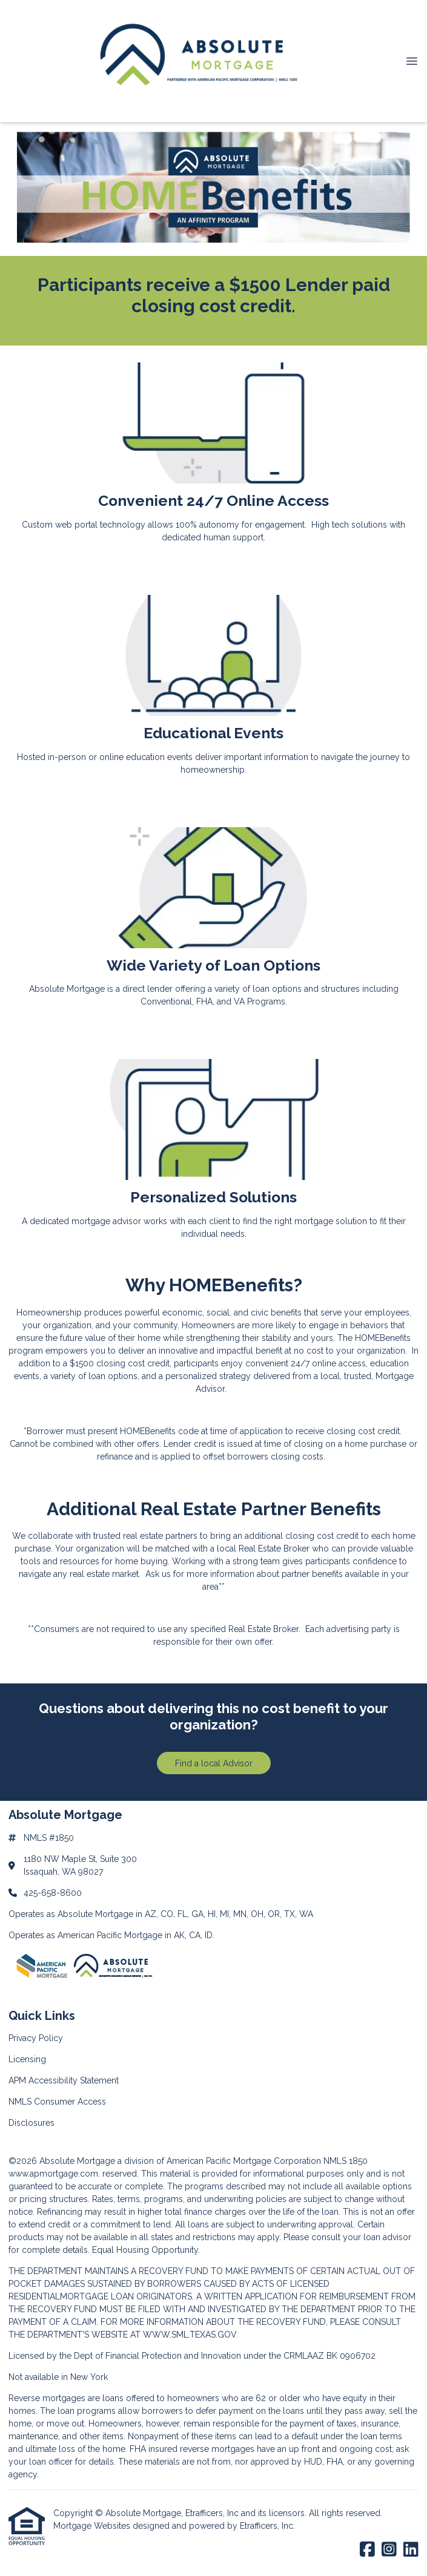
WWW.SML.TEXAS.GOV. (190, 2334)
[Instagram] (389, 2550)
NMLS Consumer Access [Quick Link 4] (57, 2101)
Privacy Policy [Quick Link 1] (35, 2038)
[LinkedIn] (411, 2550)
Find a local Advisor (214, 1763)
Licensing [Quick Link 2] (27, 2059)
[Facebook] (367, 2550)
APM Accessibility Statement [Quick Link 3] (63, 2080)
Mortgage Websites (93, 2526)
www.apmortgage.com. (54, 2173)
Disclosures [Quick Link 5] (31, 2123)
